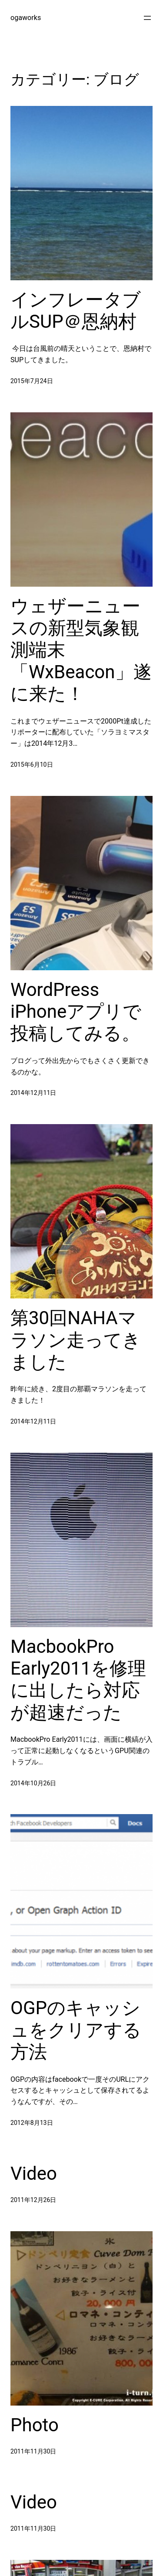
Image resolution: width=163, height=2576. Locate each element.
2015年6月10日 (31, 764)
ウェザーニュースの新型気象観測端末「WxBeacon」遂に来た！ (81, 650)
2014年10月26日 (33, 1783)
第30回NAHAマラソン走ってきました (75, 1340)
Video (33, 2173)
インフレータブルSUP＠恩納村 (75, 310)
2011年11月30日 (33, 2451)
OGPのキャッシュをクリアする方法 (75, 2030)
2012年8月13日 (31, 2122)
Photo (34, 2425)
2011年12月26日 (33, 2199)
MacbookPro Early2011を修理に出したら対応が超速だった (78, 1679)
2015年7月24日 (31, 380)
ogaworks (25, 18)
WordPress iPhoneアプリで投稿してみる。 (75, 1011)
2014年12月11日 (33, 1092)
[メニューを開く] (147, 18)
